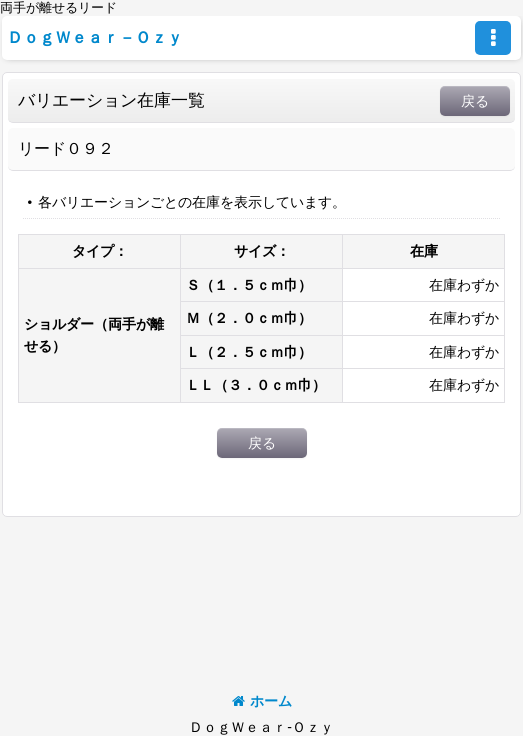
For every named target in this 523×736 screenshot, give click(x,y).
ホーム (262, 701)
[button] (493, 38)
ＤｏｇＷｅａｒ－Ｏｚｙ (95, 37)
